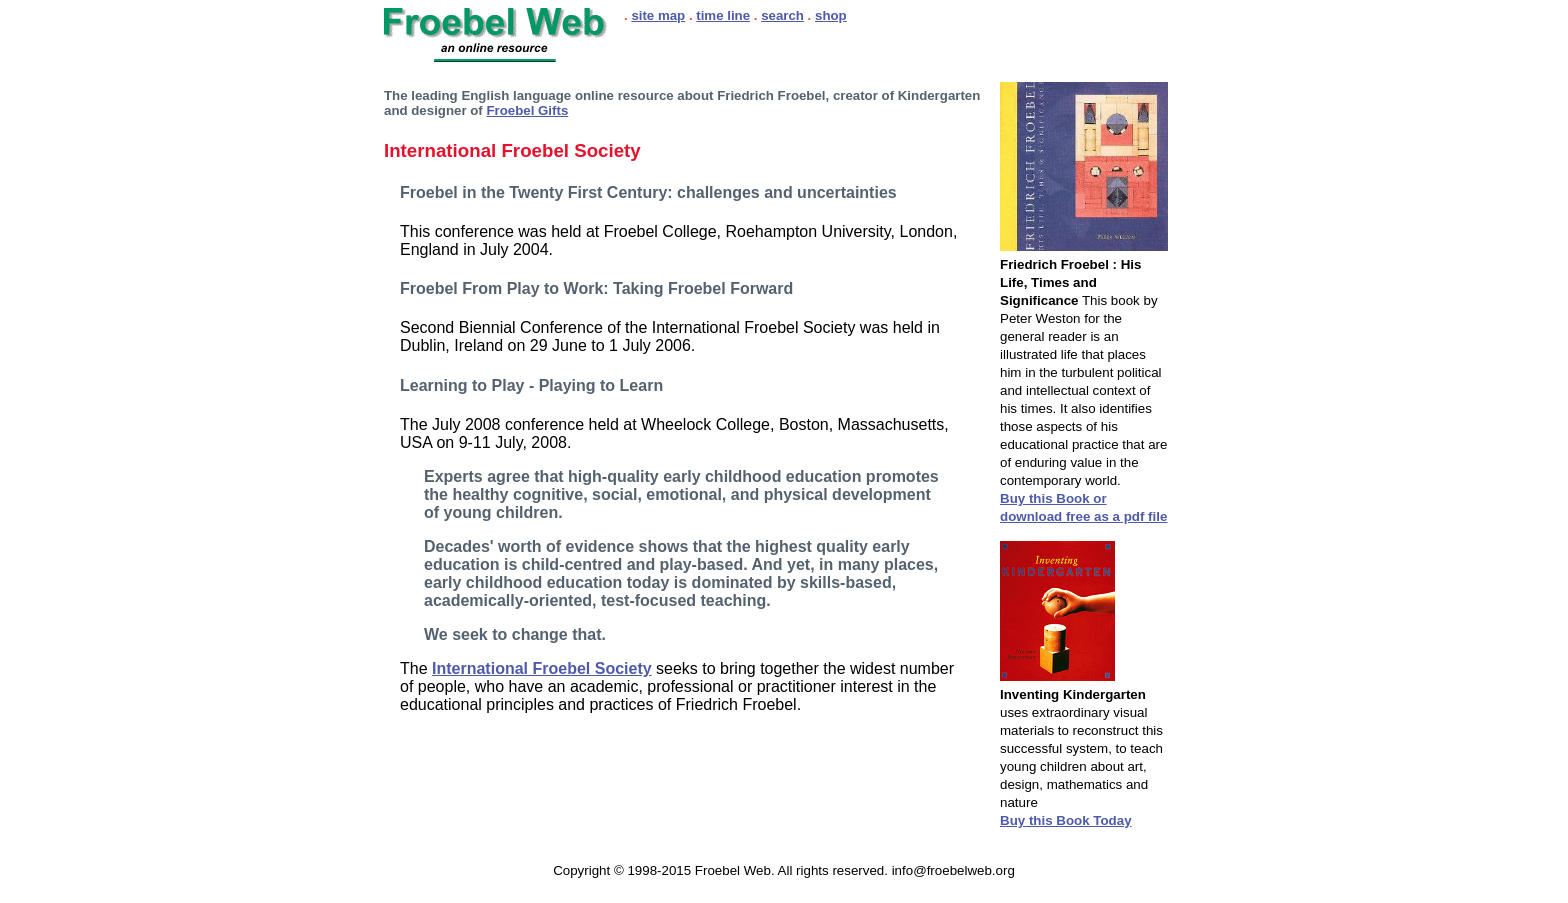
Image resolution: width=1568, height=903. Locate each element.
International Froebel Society (542, 668)
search (782, 15)
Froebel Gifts (527, 110)
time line (723, 15)
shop (831, 15)
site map (658, 15)
